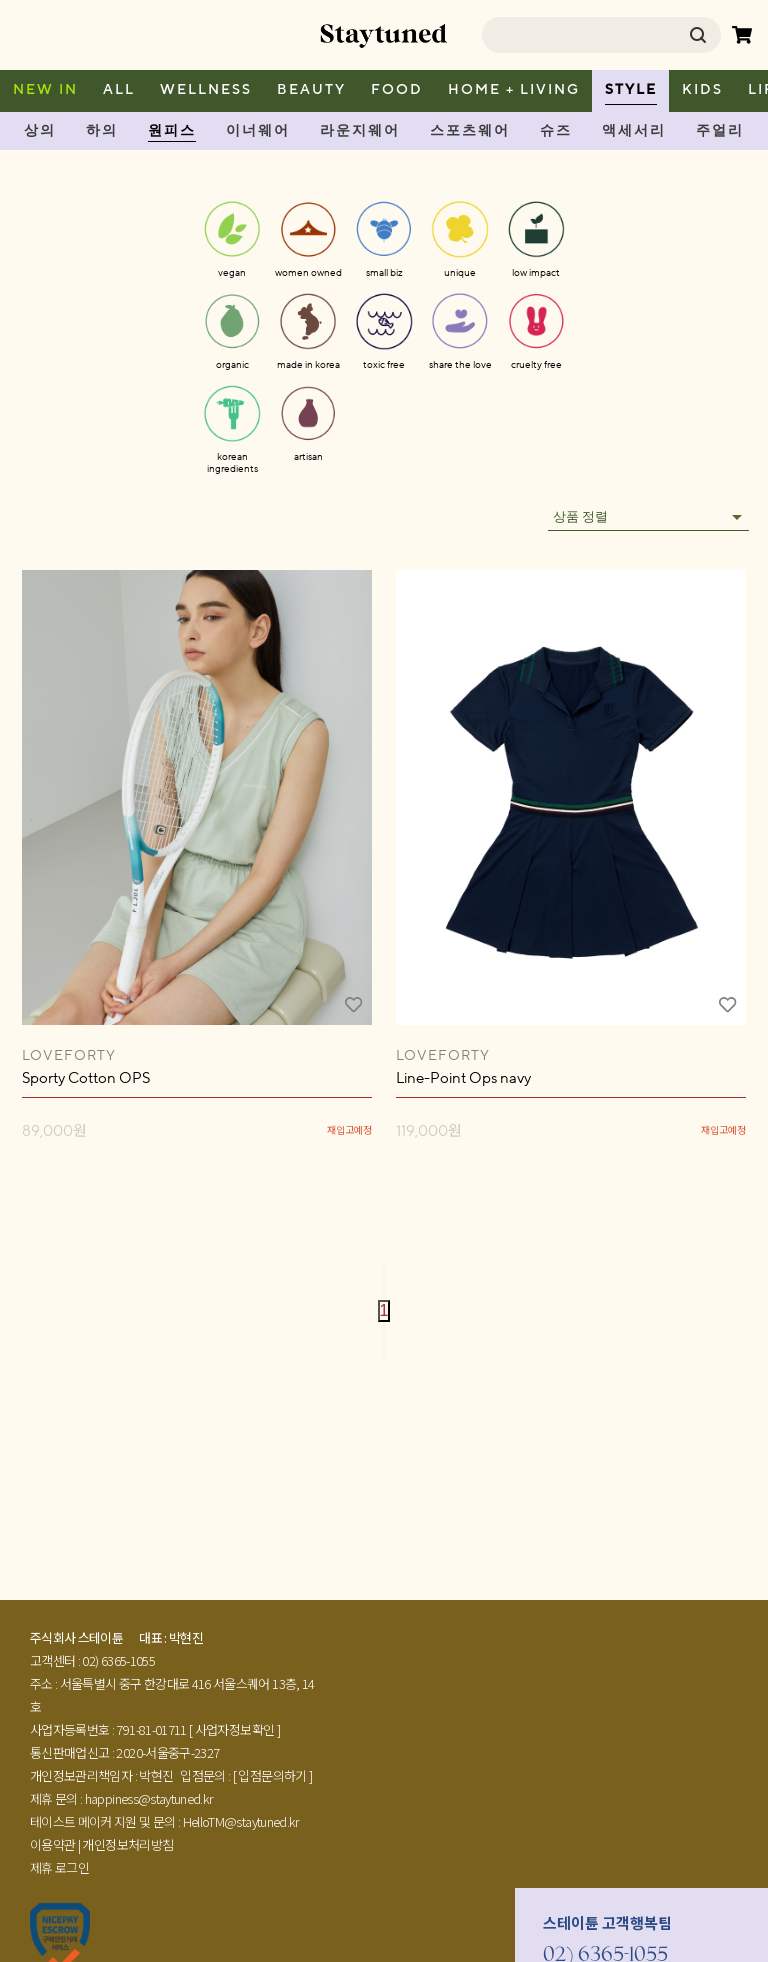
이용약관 (52, 1844)
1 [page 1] (384, 1310)
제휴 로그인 (59, 1867)
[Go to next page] (384, 1332)
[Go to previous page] (384, 1290)
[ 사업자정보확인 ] (234, 1729)
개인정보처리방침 (127, 1844)
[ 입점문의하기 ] (273, 1775)
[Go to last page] (384, 1352)
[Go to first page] (384, 1270)
